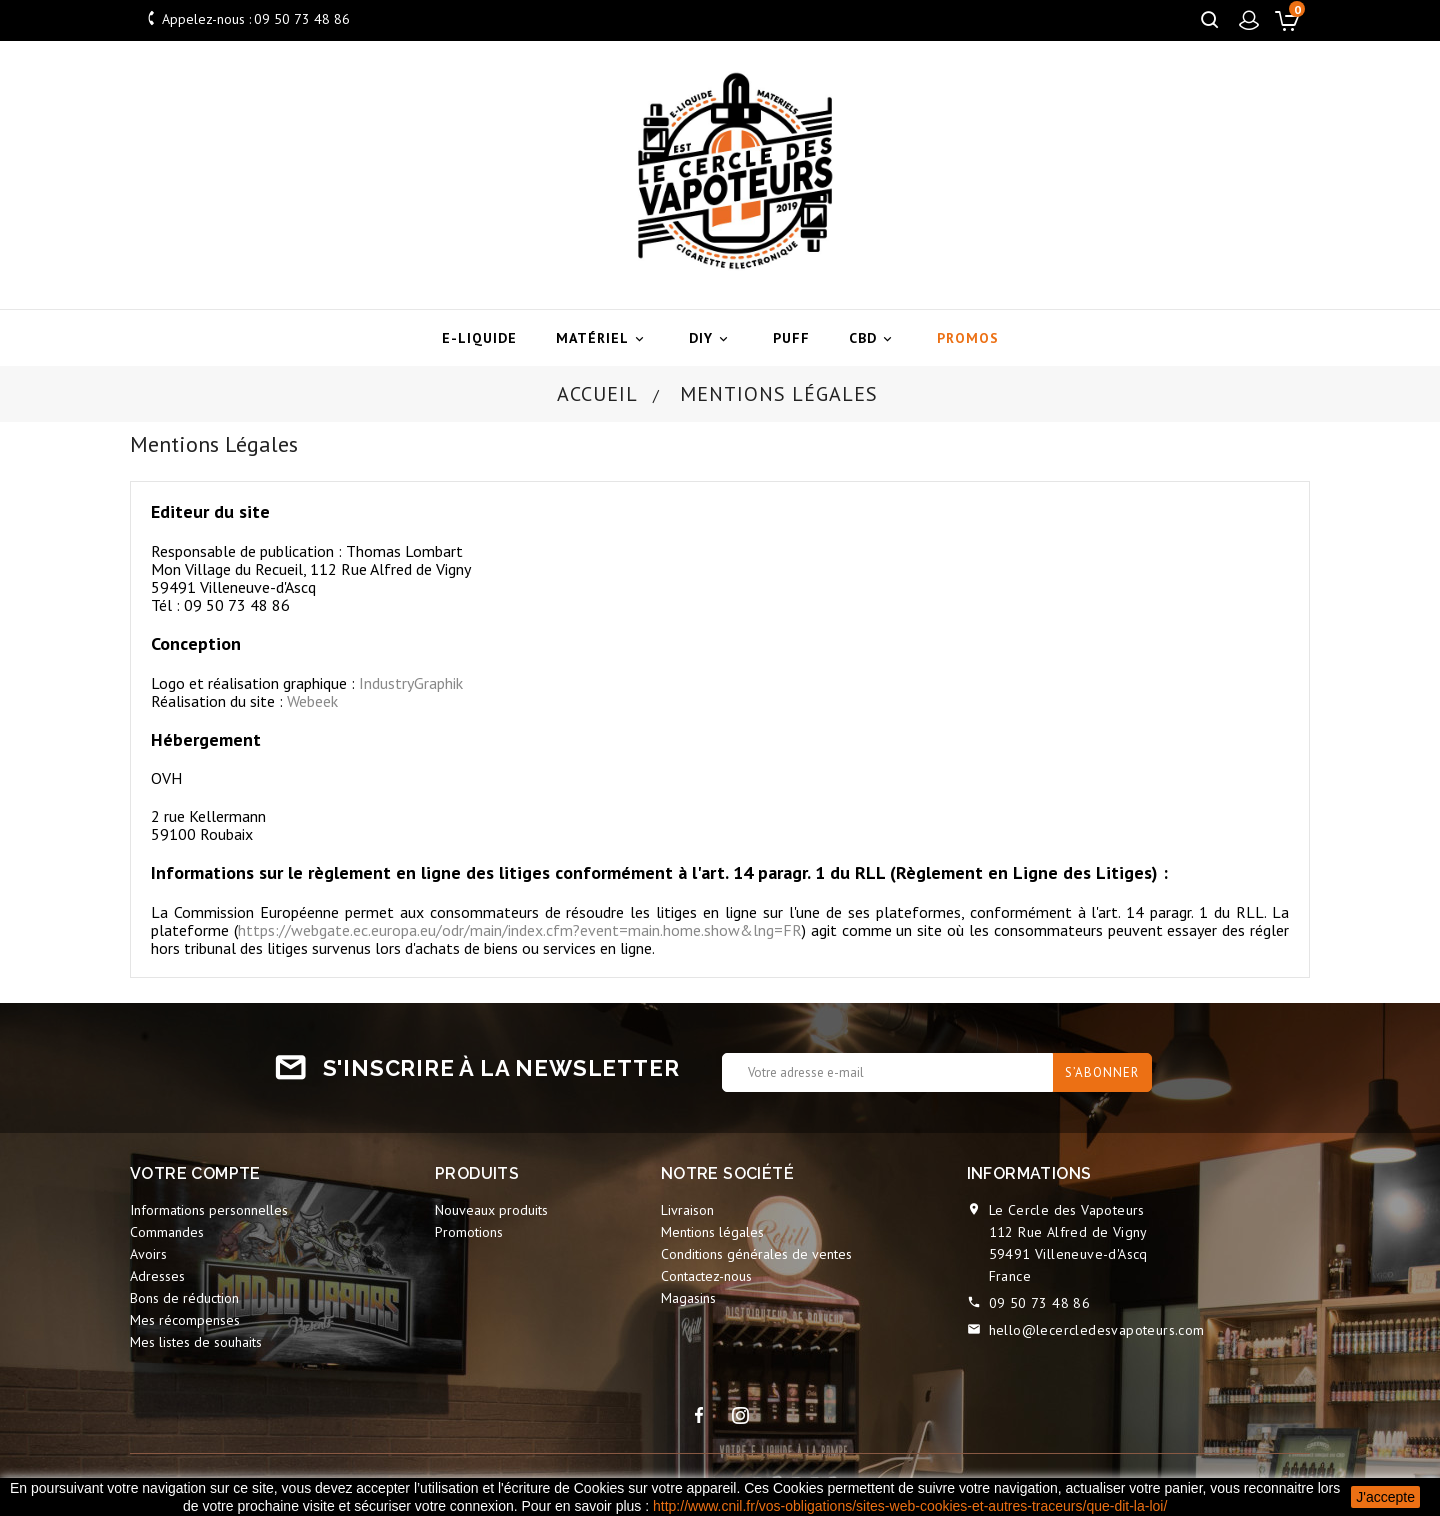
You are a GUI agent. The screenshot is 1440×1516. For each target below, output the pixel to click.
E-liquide (479, 338)
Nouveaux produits (491, 1210)
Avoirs (148, 1254)
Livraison (687, 1210)
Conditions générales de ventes (756, 1254)
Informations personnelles (209, 1210)
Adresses (157, 1276)
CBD (873, 338)
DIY (711, 338)
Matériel (603, 338)
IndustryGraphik (411, 683)
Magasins (688, 1298)
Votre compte (195, 1173)
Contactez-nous (706, 1276)
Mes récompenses (185, 1320)
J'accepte (1385, 1497)
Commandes (167, 1232)
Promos (968, 338)
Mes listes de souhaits (196, 1342)
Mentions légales (712, 1232)
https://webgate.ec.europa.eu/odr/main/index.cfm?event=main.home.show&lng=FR (520, 930)
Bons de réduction (184, 1298)
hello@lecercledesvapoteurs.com (1097, 1330)
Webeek (312, 701)
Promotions (469, 1232)
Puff (791, 338)
